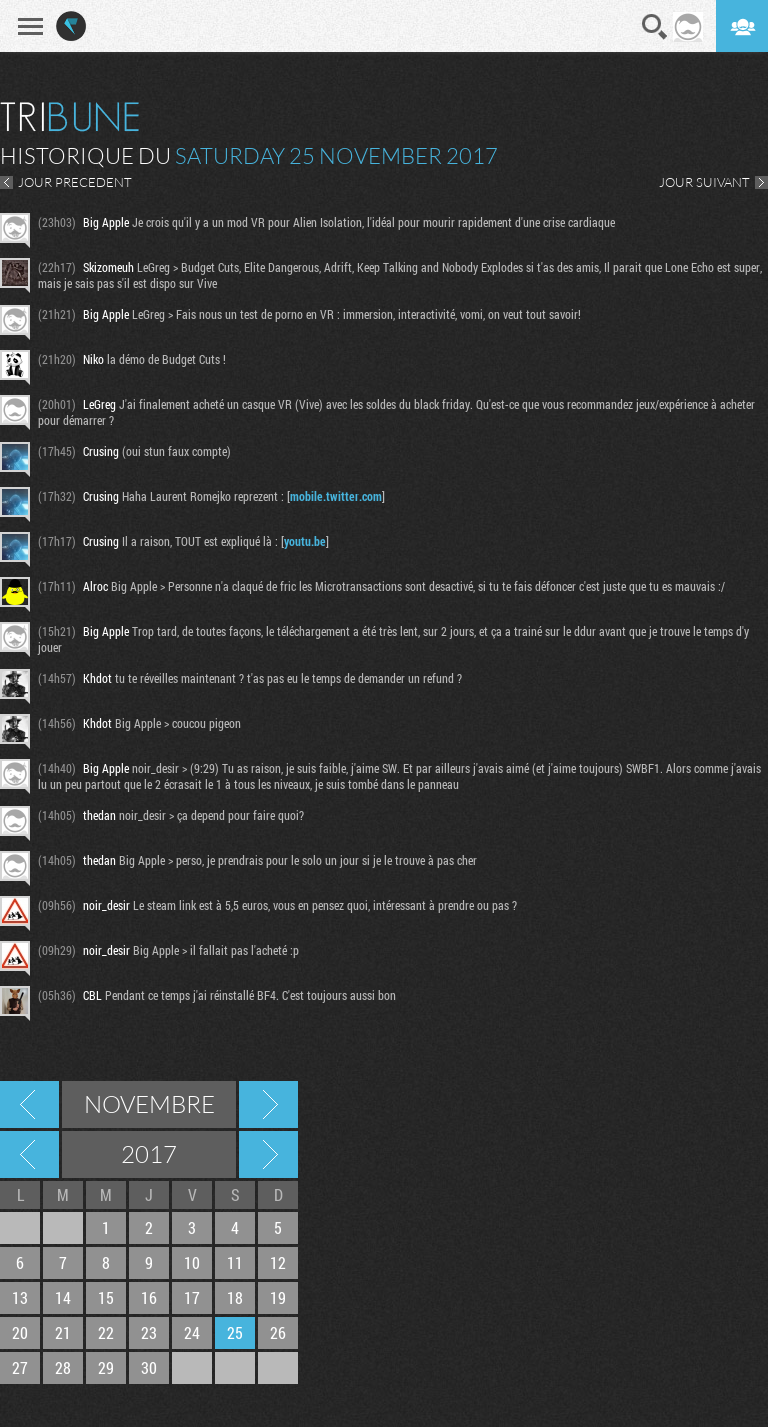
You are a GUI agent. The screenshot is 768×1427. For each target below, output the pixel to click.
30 (149, 1367)
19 (278, 1297)
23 (149, 1332)
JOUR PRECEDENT (75, 182)
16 (149, 1297)
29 (106, 1367)
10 (192, 1262)
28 (63, 1367)
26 (278, 1332)
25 (235, 1332)
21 (63, 1332)
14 (63, 1297)
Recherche (655, 27)
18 (235, 1297)
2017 (149, 1154)
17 (192, 1297)
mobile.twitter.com (336, 496)
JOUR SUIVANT (704, 182)
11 (235, 1262)
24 (192, 1332)
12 (278, 1262)
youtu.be (305, 541)
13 (20, 1297)
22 (106, 1332)
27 (20, 1367)
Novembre (149, 1104)
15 (106, 1297)
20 (20, 1332)
